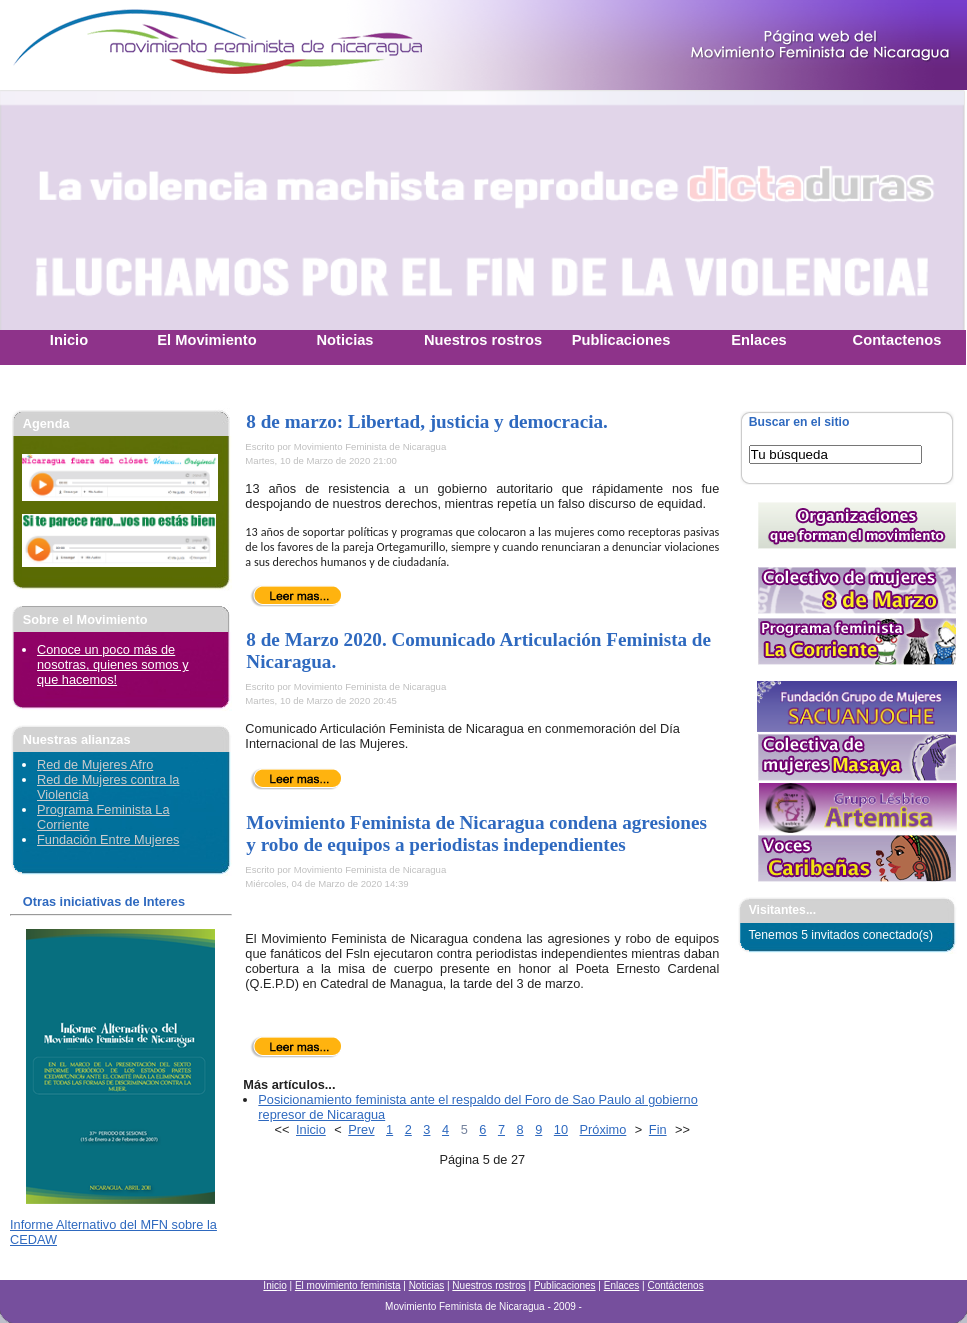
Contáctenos (675, 1285)
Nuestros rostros (488, 1285)
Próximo (603, 1129)
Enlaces (622, 1285)
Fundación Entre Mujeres (108, 839)
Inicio (311, 1129)
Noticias (427, 1285)
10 (561, 1129)
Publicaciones (565, 1285)
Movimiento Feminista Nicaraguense (125, 45)
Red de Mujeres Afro (95, 764)
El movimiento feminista (348, 1285)
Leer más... (296, 596)
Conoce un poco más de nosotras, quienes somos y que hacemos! (113, 664)
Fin (658, 1129)
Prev (361, 1129)
